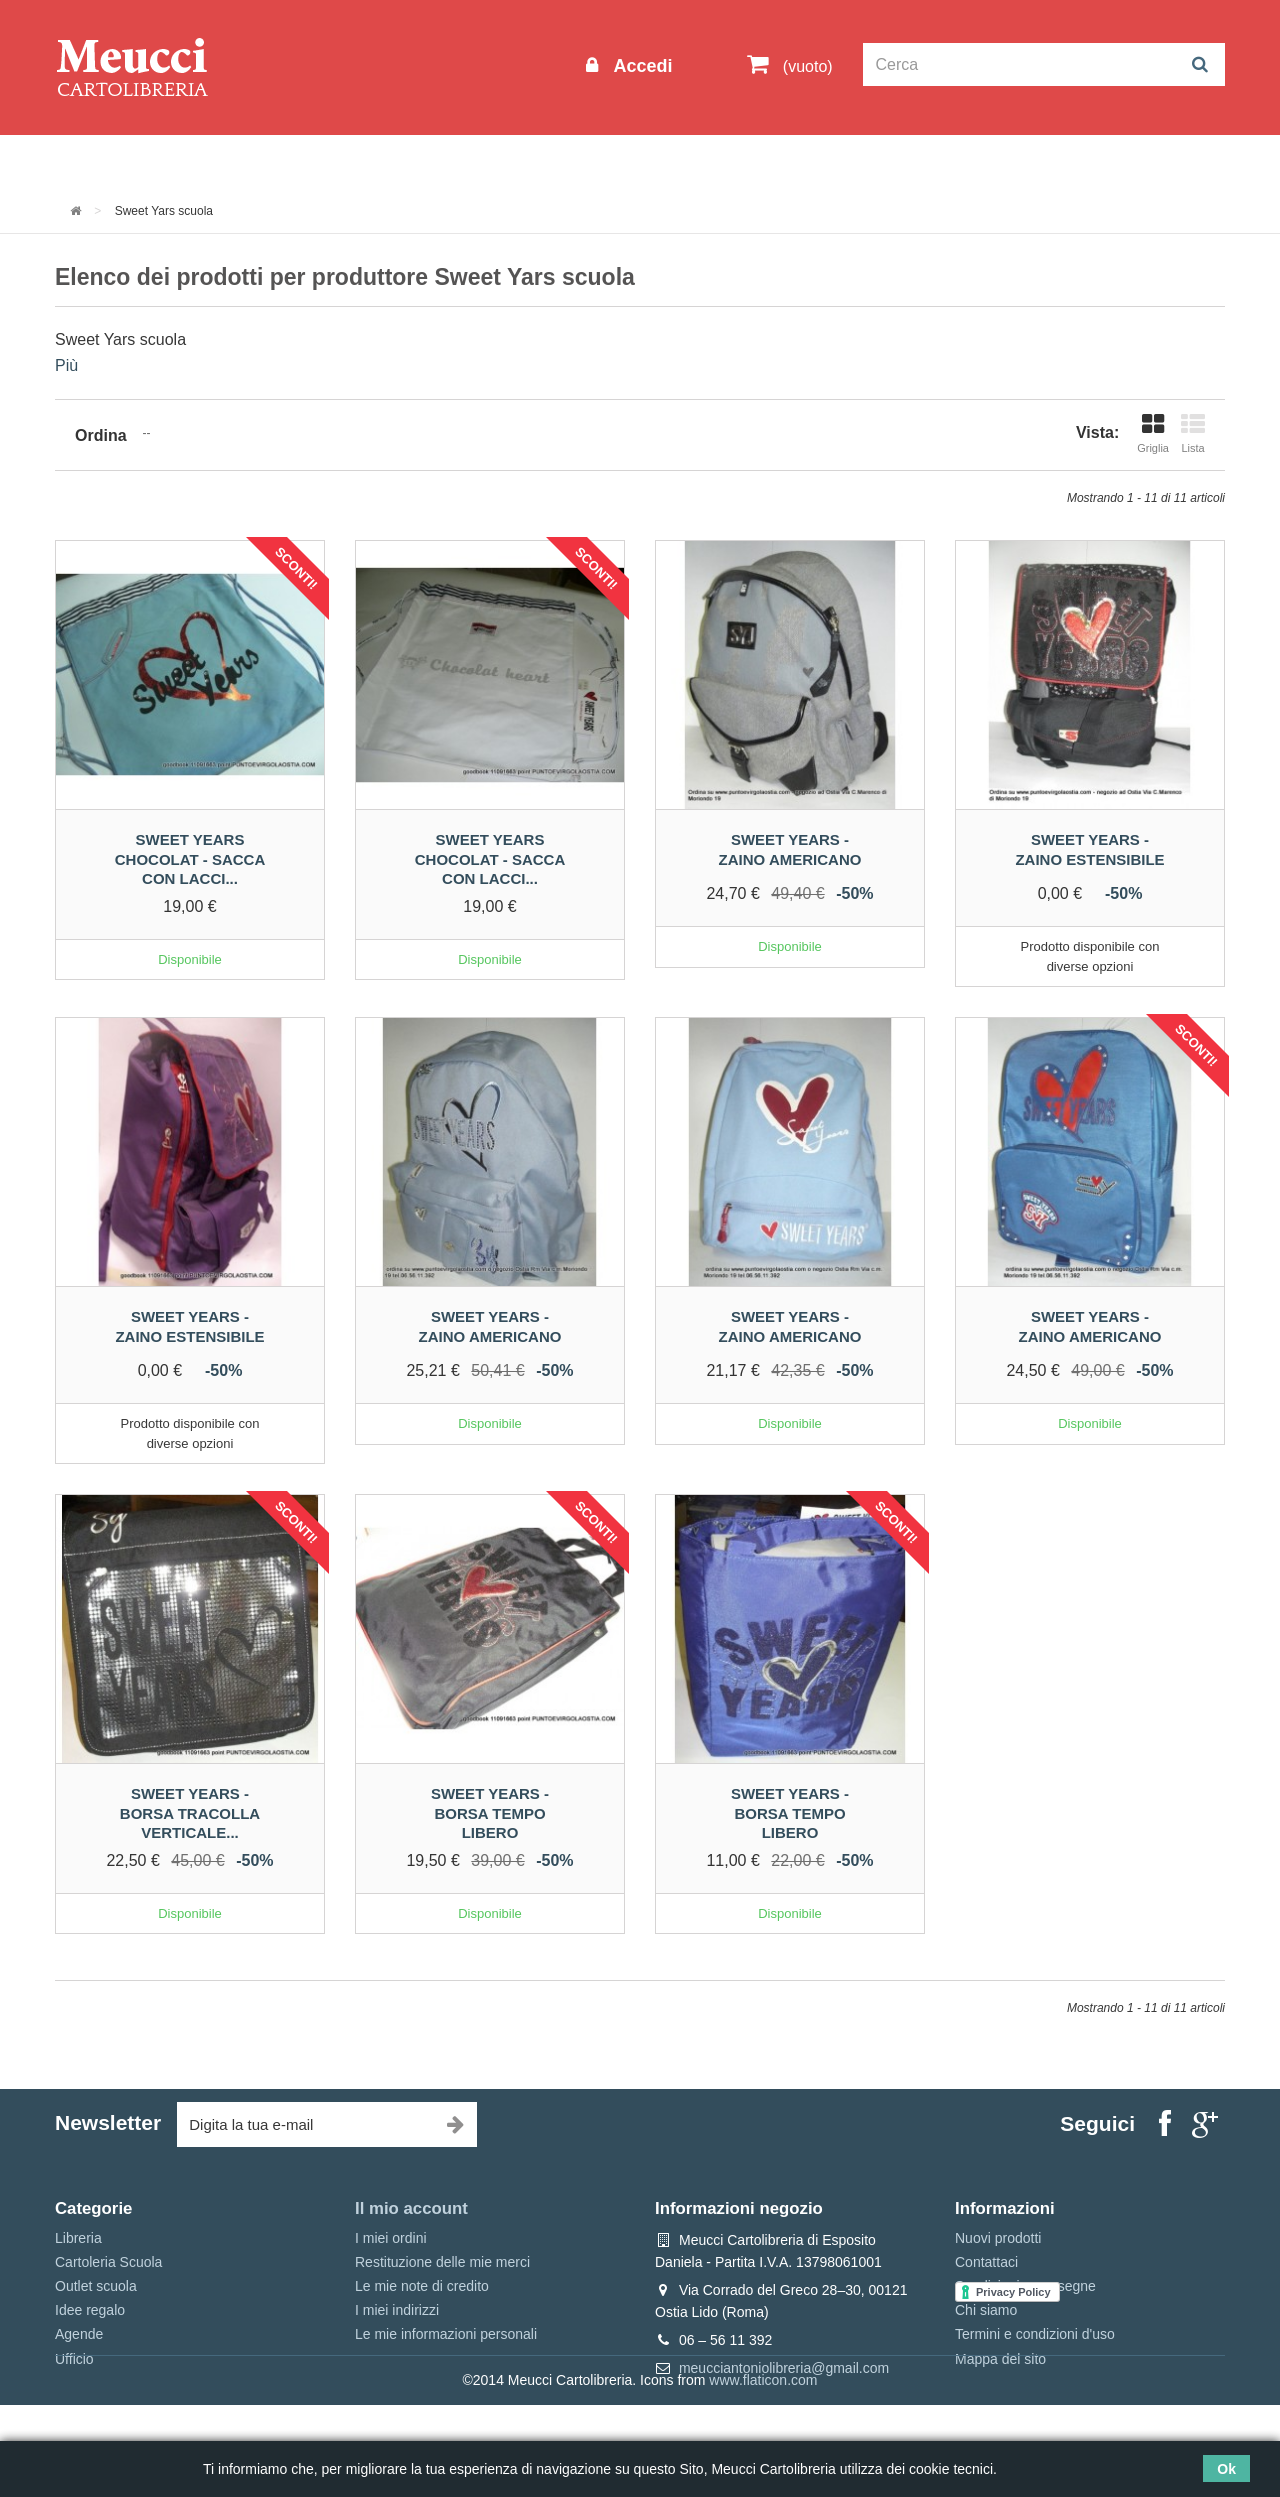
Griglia (1153, 433)
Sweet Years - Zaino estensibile (1089, 849)
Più (66, 365)
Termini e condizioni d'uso (1035, 2334)
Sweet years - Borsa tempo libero (490, 1813)
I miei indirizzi (397, 2310)
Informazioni (115, 161)
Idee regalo (605, 161)
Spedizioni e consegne (1025, 2286)
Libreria (503, 161)
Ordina (101, 435)
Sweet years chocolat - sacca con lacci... (190, 859)
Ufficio (74, 2359)
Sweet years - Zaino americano (790, 849)
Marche (705, 161)
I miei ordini (391, 2238)
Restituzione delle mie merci (442, 2262)
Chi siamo (986, 2310)
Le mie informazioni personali (446, 2334)
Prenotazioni (810, 161)
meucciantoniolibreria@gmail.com (784, 2368)
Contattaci (986, 2262)
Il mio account (411, 2208)
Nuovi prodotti (998, 2238)
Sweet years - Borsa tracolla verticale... (190, 1813)
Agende (79, 2334)
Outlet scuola (239, 161)
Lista (1193, 433)
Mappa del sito (1000, 2359)
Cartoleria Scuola (382, 161)
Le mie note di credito (422, 2286)
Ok (1226, 2469)
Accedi (640, 66)
